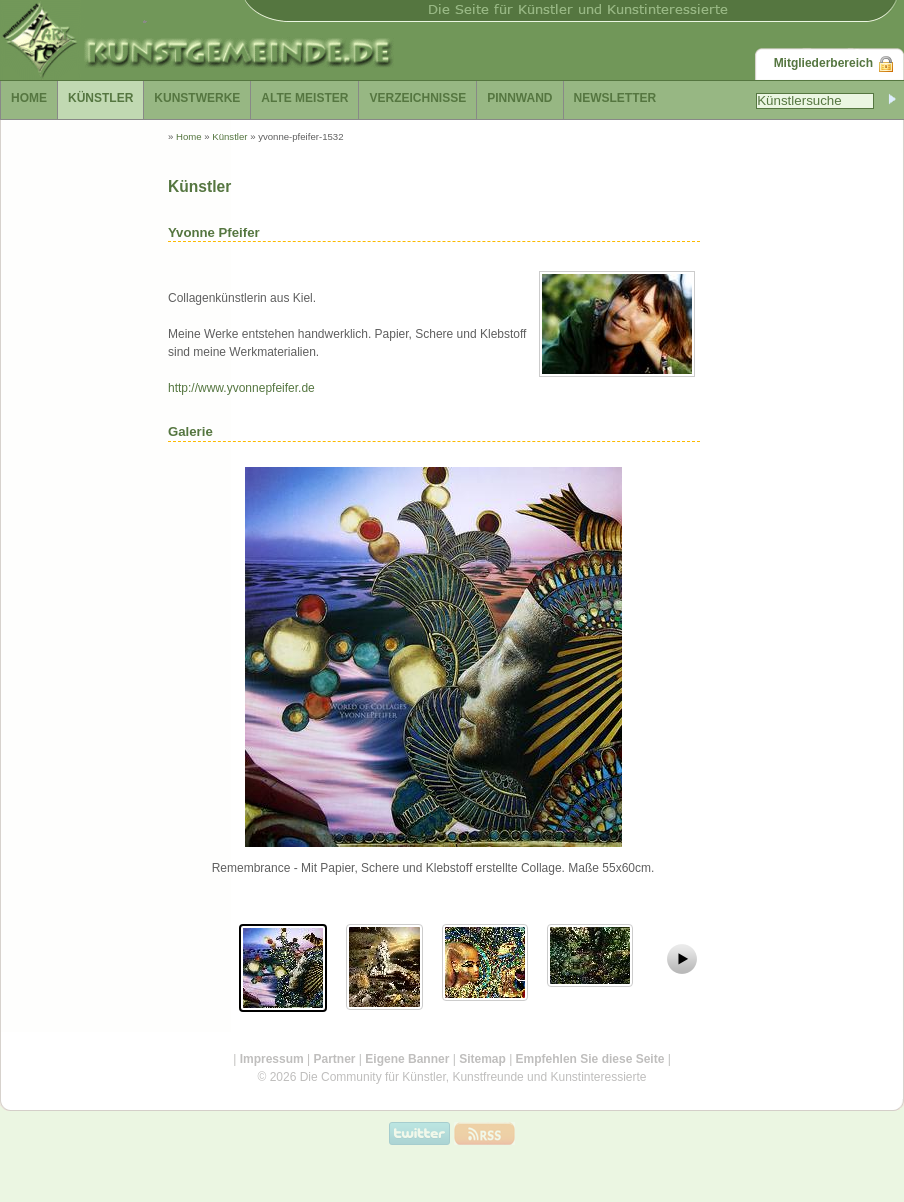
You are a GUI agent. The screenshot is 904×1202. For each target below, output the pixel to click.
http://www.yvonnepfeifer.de (241, 388)
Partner (334, 1059)
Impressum (272, 1059)
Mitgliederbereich (823, 63)
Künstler (229, 136)
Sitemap (482, 1059)
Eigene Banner (407, 1059)
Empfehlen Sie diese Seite (590, 1059)
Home (189, 136)
